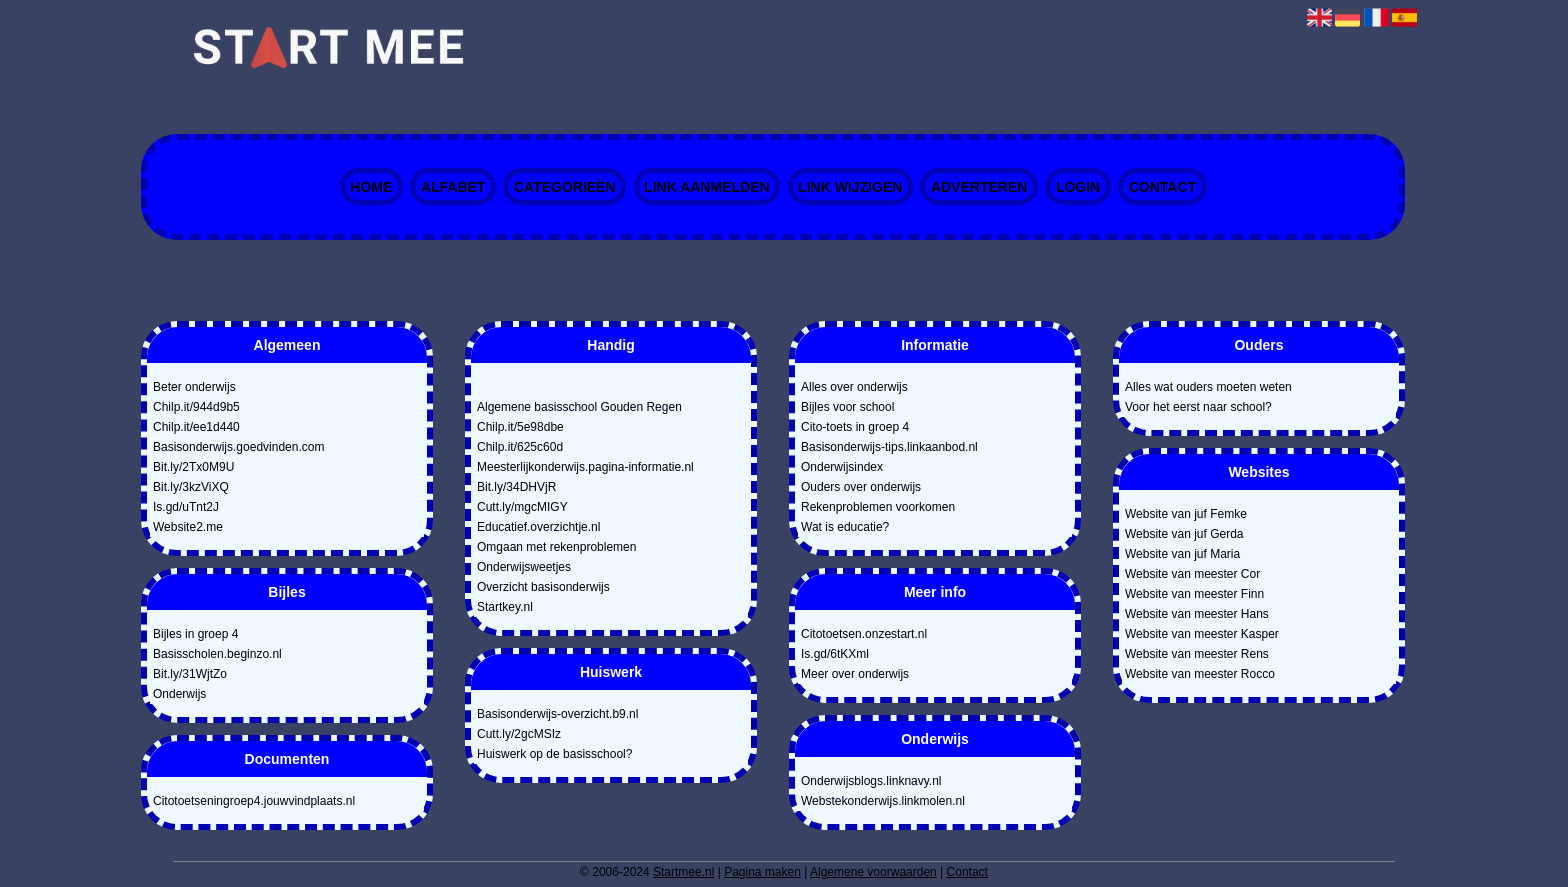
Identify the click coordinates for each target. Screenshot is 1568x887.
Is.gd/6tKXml (835, 654)
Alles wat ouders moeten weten (1208, 387)
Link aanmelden (706, 187)
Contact (1162, 187)
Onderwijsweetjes (524, 567)
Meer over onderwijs (855, 674)
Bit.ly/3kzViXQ (191, 487)
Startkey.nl (505, 607)
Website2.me (188, 527)
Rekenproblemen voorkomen (878, 507)
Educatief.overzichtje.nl (538, 527)
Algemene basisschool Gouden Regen (579, 407)
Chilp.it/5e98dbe (520, 427)
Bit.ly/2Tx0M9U (193, 467)
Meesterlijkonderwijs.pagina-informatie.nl (585, 467)
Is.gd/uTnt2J (186, 507)
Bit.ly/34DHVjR (516, 487)
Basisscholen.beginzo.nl (217, 654)
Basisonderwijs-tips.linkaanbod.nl (889, 447)
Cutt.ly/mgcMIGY (522, 507)
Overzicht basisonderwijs (543, 587)
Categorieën (565, 187)
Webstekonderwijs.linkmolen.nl (883, 801)
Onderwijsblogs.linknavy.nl (871, 781)
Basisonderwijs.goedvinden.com (238, 447)
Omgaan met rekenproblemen (556, 547)
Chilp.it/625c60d (520, 447)
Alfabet (453, 187)
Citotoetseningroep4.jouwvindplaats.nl (254, 801)
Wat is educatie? (845, 527)
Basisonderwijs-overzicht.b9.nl (557, 714)
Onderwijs (179, 694)
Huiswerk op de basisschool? (554, 754)
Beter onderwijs (194, 387)
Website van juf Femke (1186, 514)
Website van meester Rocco (1200, 674)
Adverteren (979, 187)
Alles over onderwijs (854, 387)
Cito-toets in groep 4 (855, 427)
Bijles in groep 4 (195, 634)
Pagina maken (762, 872)
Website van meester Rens (1197, 654)
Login (1078, 187)
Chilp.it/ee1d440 (196, 427)
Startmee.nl (683, 872)
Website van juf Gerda (1184, 534)
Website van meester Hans (1197, 614)
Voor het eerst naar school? (1198, 407)
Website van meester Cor (1192, 574)
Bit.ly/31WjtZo (190, 674)
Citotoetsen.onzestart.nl (864, 634)
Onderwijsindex (842, 467)
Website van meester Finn (1194, 594)
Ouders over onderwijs (861, 487)
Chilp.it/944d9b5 (196, 407)
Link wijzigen (850, 187)
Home (371, 187)
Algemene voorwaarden (873, 872)
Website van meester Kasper (1202, 634)
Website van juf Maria (1182, 554)
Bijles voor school (847, 407)
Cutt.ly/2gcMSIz (519, 734)
